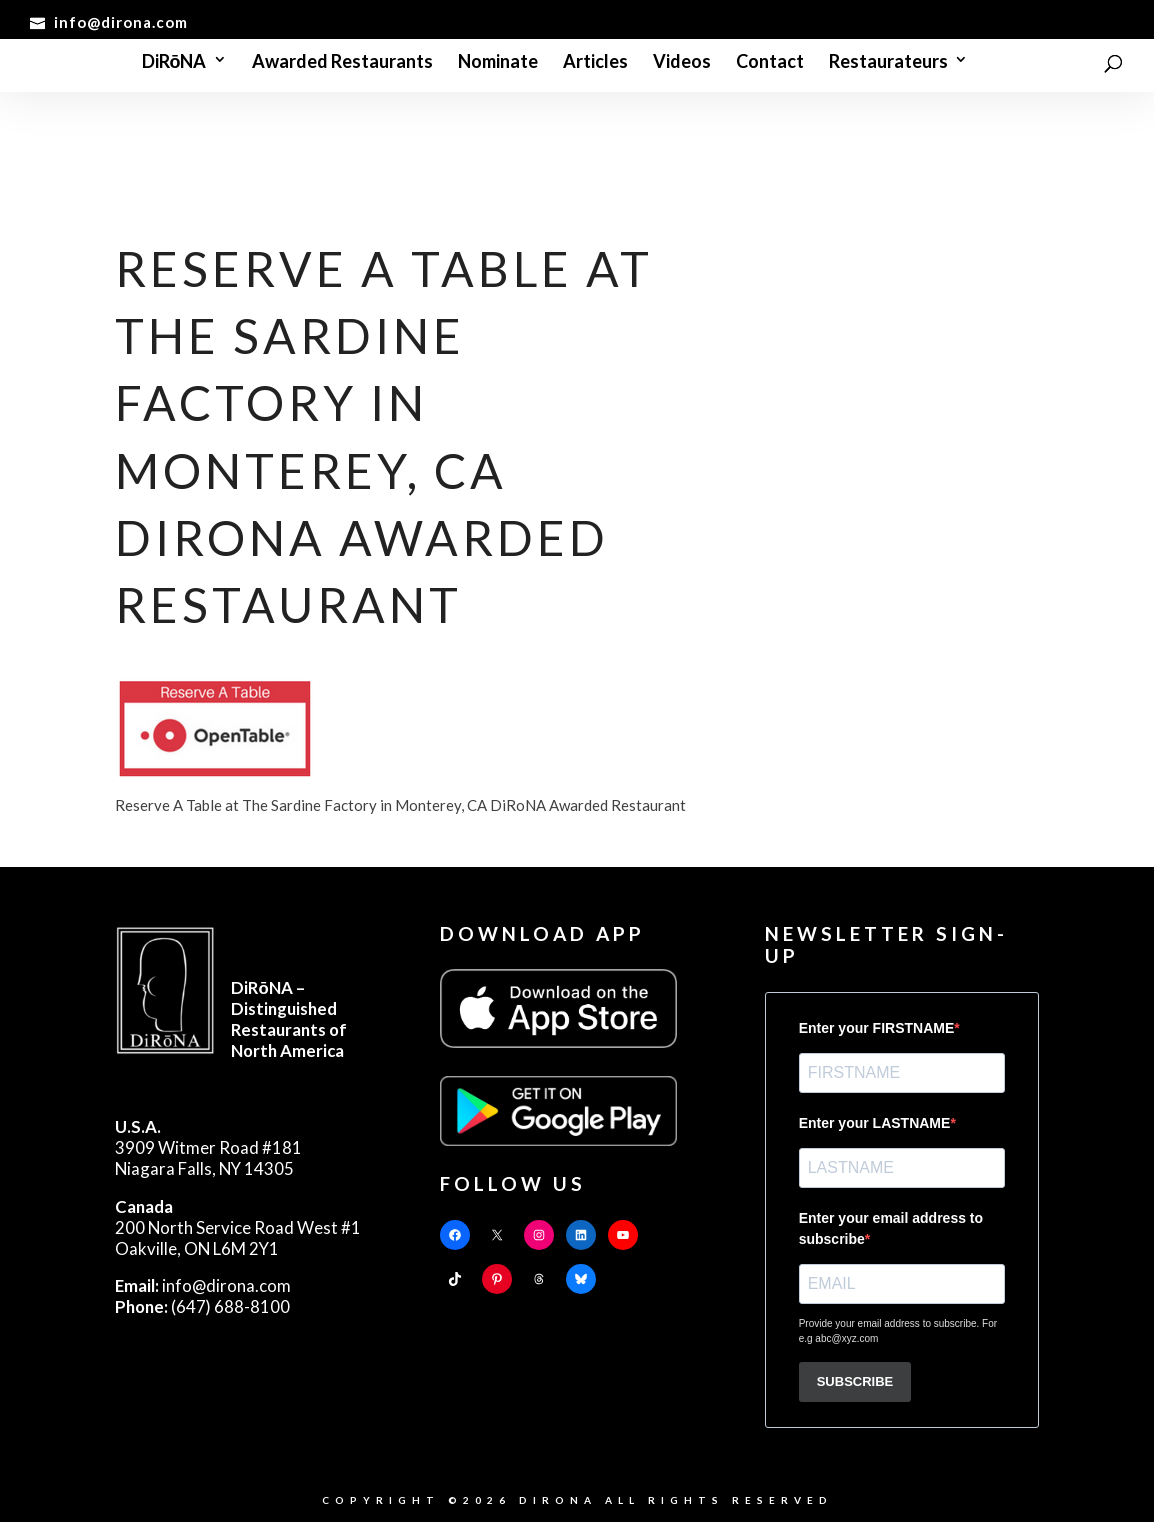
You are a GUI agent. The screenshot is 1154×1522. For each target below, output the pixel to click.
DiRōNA (174, 63)
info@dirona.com (203, 1285)
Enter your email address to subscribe (891, 1228)
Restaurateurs (888, 63)
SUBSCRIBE (855, 1381)
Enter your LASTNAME (875, 1123)
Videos (682, 63)
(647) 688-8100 (202, 1306)
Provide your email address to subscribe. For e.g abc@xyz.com (898, 1331)
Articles (595, 63)
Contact (770, 63)
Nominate (498, 63)
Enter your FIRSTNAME (877, 1028)
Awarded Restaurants (342, 63)
